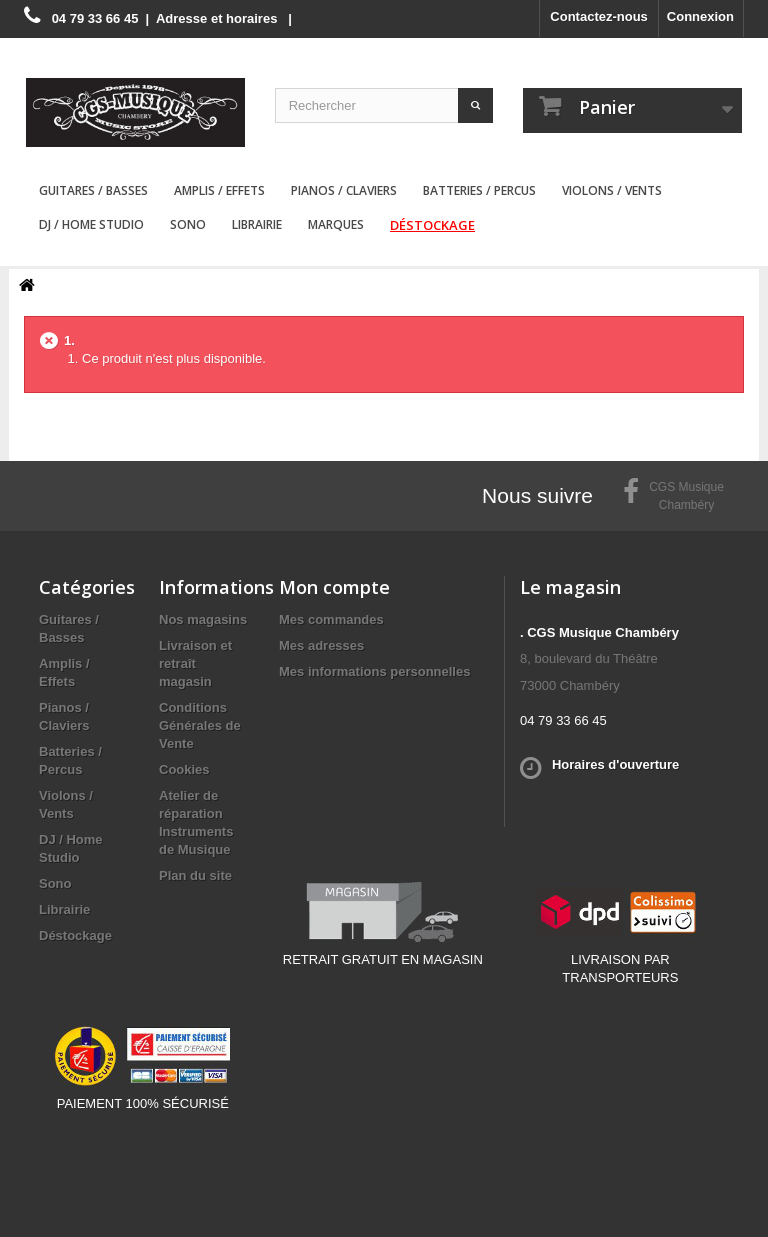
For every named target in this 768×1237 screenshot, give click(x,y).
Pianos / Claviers (344, 190)
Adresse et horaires (216, 18)
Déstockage (432, 225)
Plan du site (195, 875)
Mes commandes (331, 619)
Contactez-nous (599, 16)
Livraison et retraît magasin (195, 663)
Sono (188, 224)
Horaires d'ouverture (615, 764)
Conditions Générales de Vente (200, 725)
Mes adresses (321, 645)
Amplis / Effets (219, 190)
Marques (336, 224)
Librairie (257, 224)
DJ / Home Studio (91, 224)
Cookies (184, 769)
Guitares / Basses (93, 190)
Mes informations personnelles (374, 671)
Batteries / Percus (479, 190)
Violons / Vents (612, 190)
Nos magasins (203, 619)
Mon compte (334, 587)
